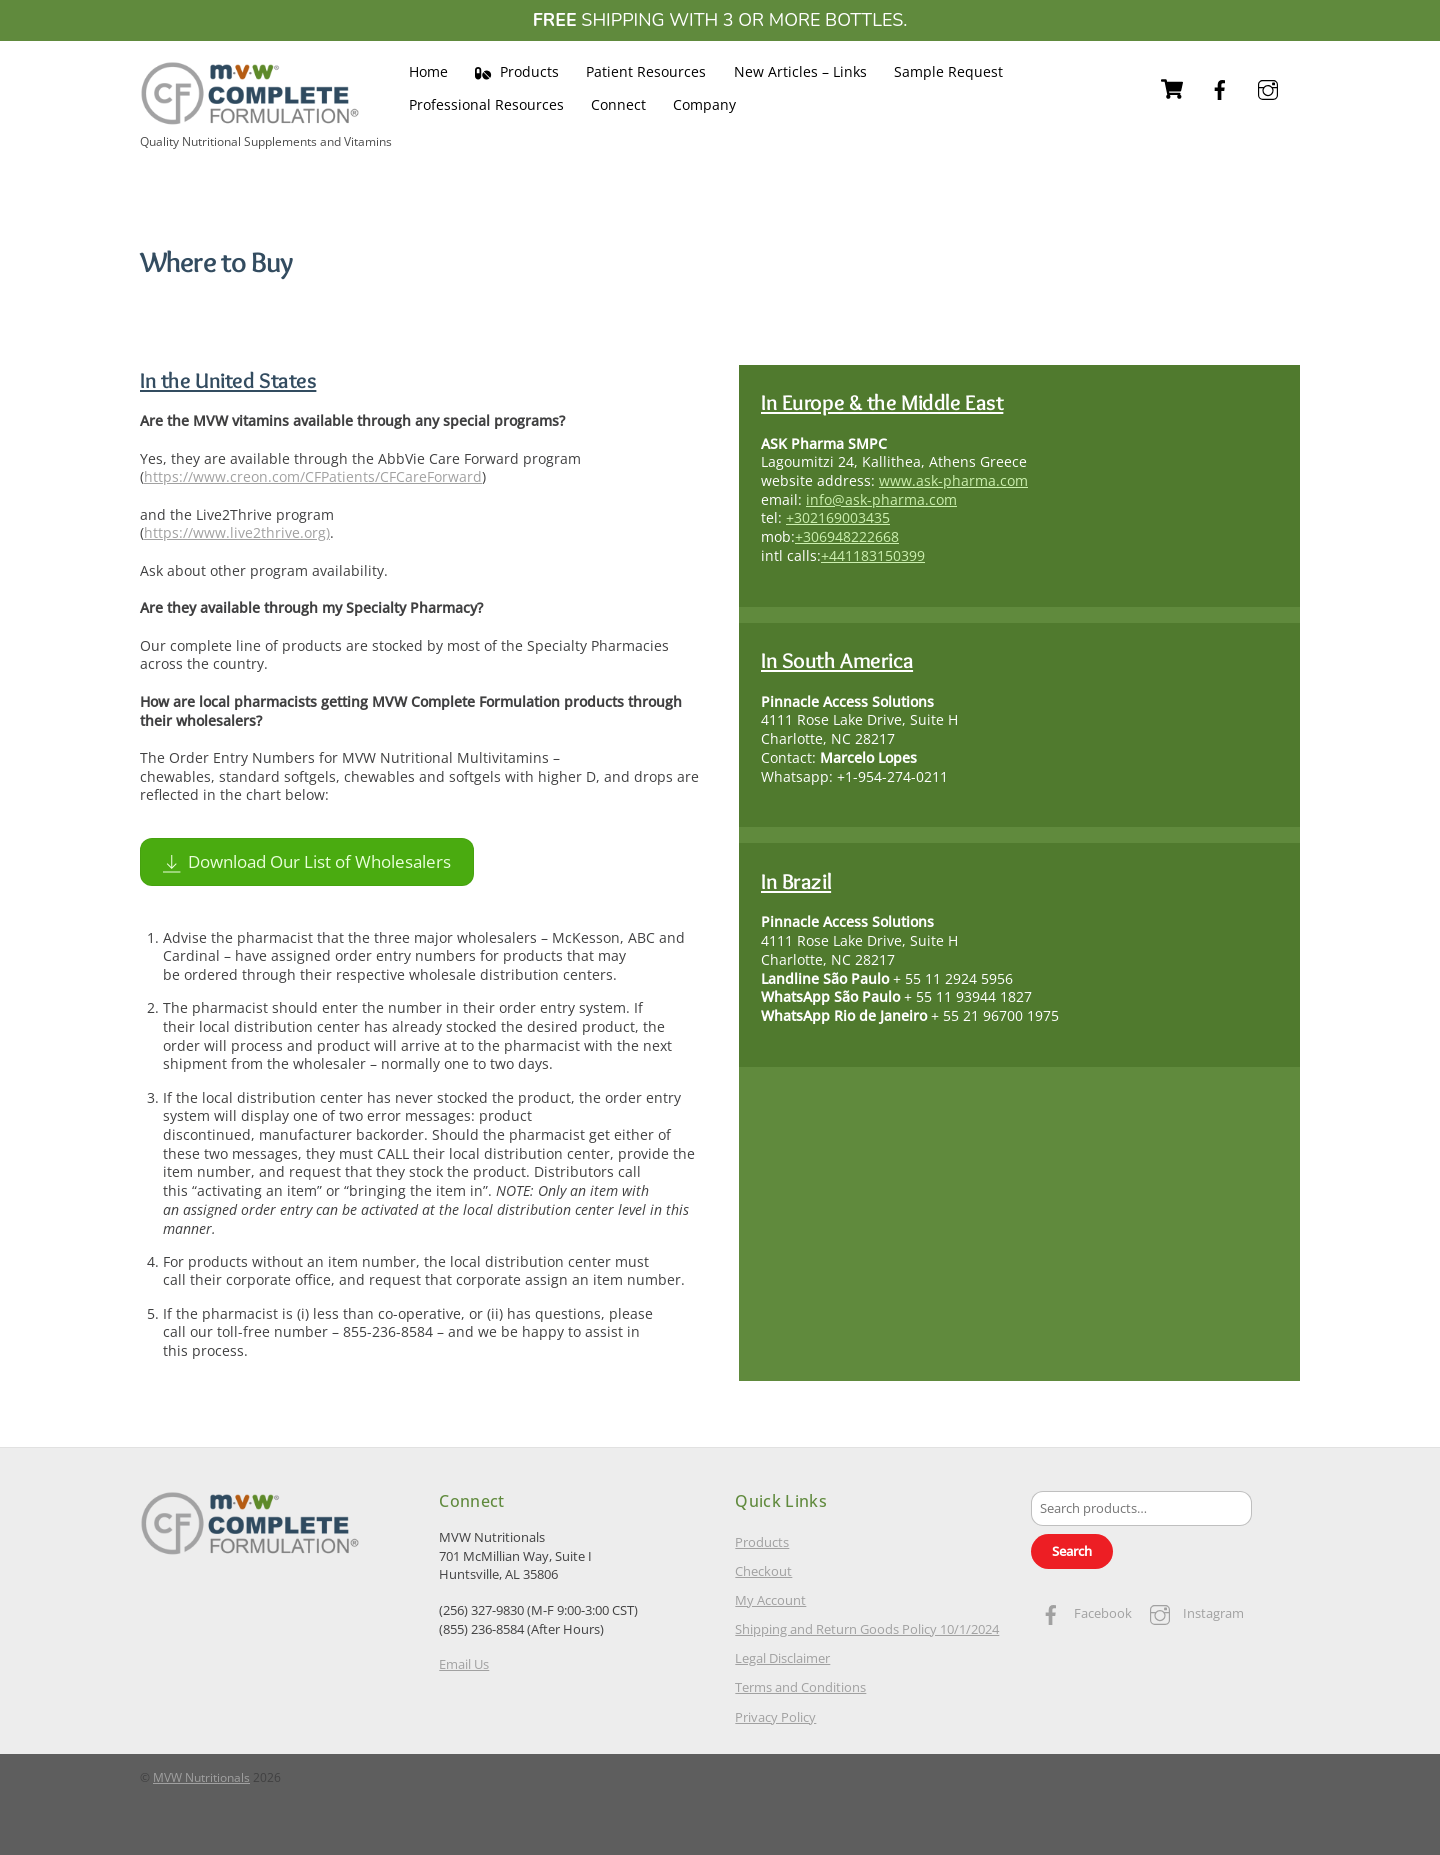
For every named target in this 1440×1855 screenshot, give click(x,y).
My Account (770, 1600)
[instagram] (1268, 87)
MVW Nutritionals (201, 1777)
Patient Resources (646, 71)
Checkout (763, 1571)
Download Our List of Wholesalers (307, 861)
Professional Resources (486, 104)
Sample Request (948, 71)
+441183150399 (873, 555)
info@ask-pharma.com (881, 499)
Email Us (464, 1664)
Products (517, 71)
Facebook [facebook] (1081, 1613)
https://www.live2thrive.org (235, 533)
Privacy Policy (775, 1717)
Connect (618, 104)
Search (1072, 1552)
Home (428, 71)
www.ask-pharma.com (953, 480)
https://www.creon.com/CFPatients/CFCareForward (313, 476)
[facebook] (1220, 87)
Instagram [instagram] (1192, 1613)
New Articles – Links (800, 71)
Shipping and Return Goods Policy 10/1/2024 (867, 1630)
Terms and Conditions (800, 1688)
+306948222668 (847, 536)
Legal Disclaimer (782, 1659)
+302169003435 (838, 518)
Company (704, 104)
